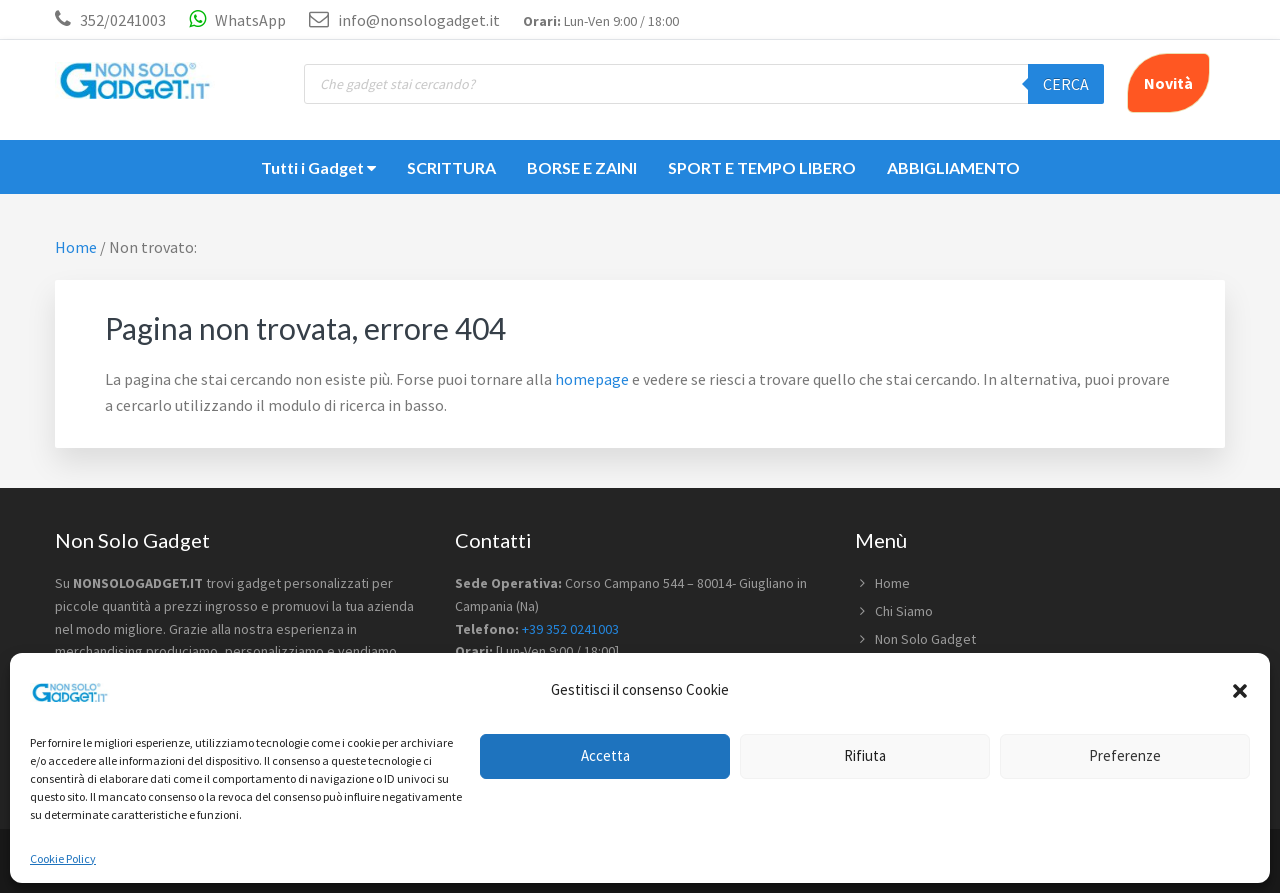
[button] (1240, 691)
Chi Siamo (904, 611)
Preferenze (1125, 755)
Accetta (605, 755)
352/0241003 (123, 20)
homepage (592, 379)
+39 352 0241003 (570, 629)
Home (892, 583)
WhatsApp (237, 20)
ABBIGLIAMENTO (953, 167)
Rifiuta (865, 755)
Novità (1168, 83)
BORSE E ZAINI (582, 167)
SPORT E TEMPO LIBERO (762, 167)
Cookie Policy (63, 858)
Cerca (1066, 84)
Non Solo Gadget (925, 639)
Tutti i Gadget (318, 167)
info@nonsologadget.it (404, 20)
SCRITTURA (451, 167)
